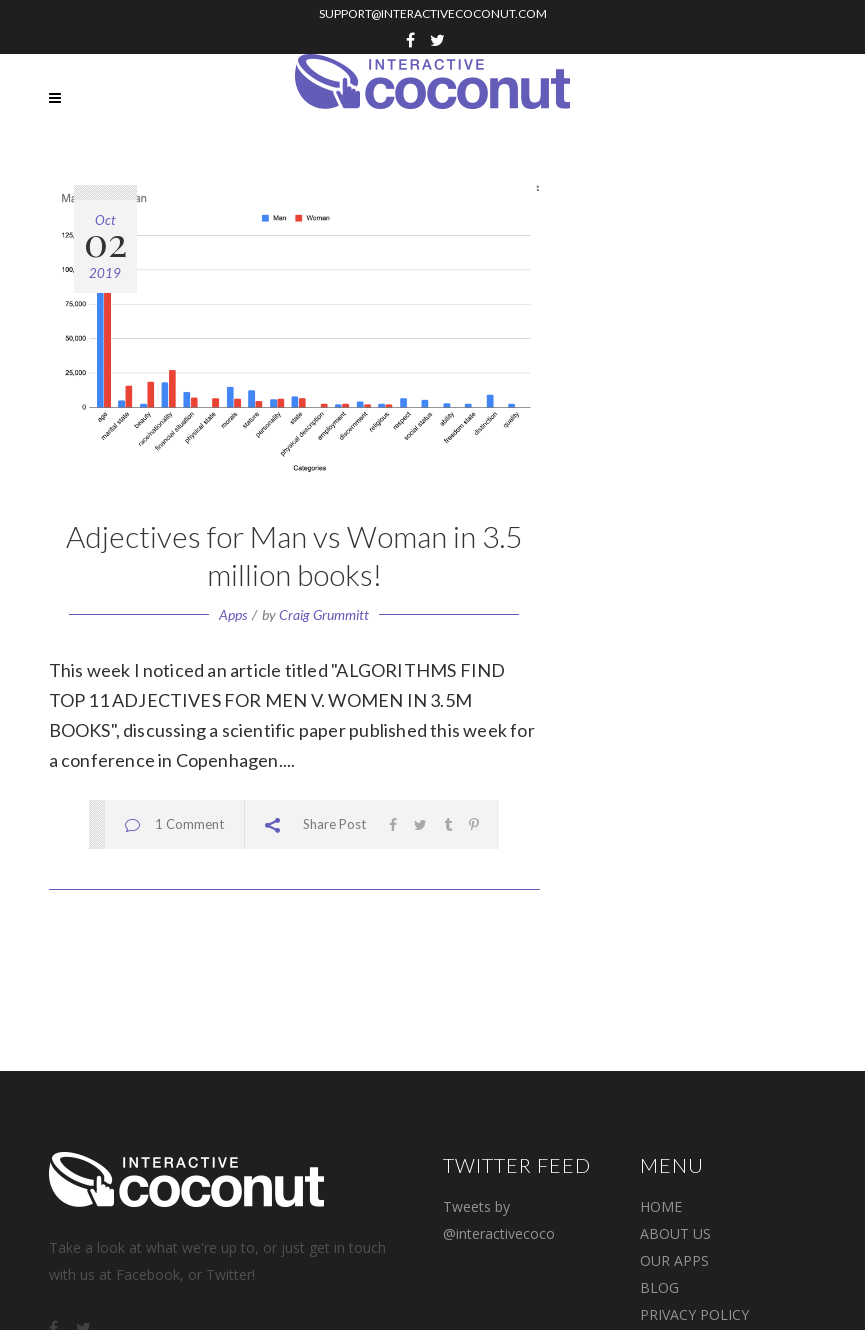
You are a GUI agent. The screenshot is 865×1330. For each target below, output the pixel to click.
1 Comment (189, 824)
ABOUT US (675, 1233)
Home (661, 1206)
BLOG (659, 1287)
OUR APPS (674, 1260)
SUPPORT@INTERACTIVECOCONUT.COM (433, 13)
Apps (233, 614)
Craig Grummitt (324, 614)
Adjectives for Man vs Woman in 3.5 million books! (294, 555)
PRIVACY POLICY (694, 1314)
